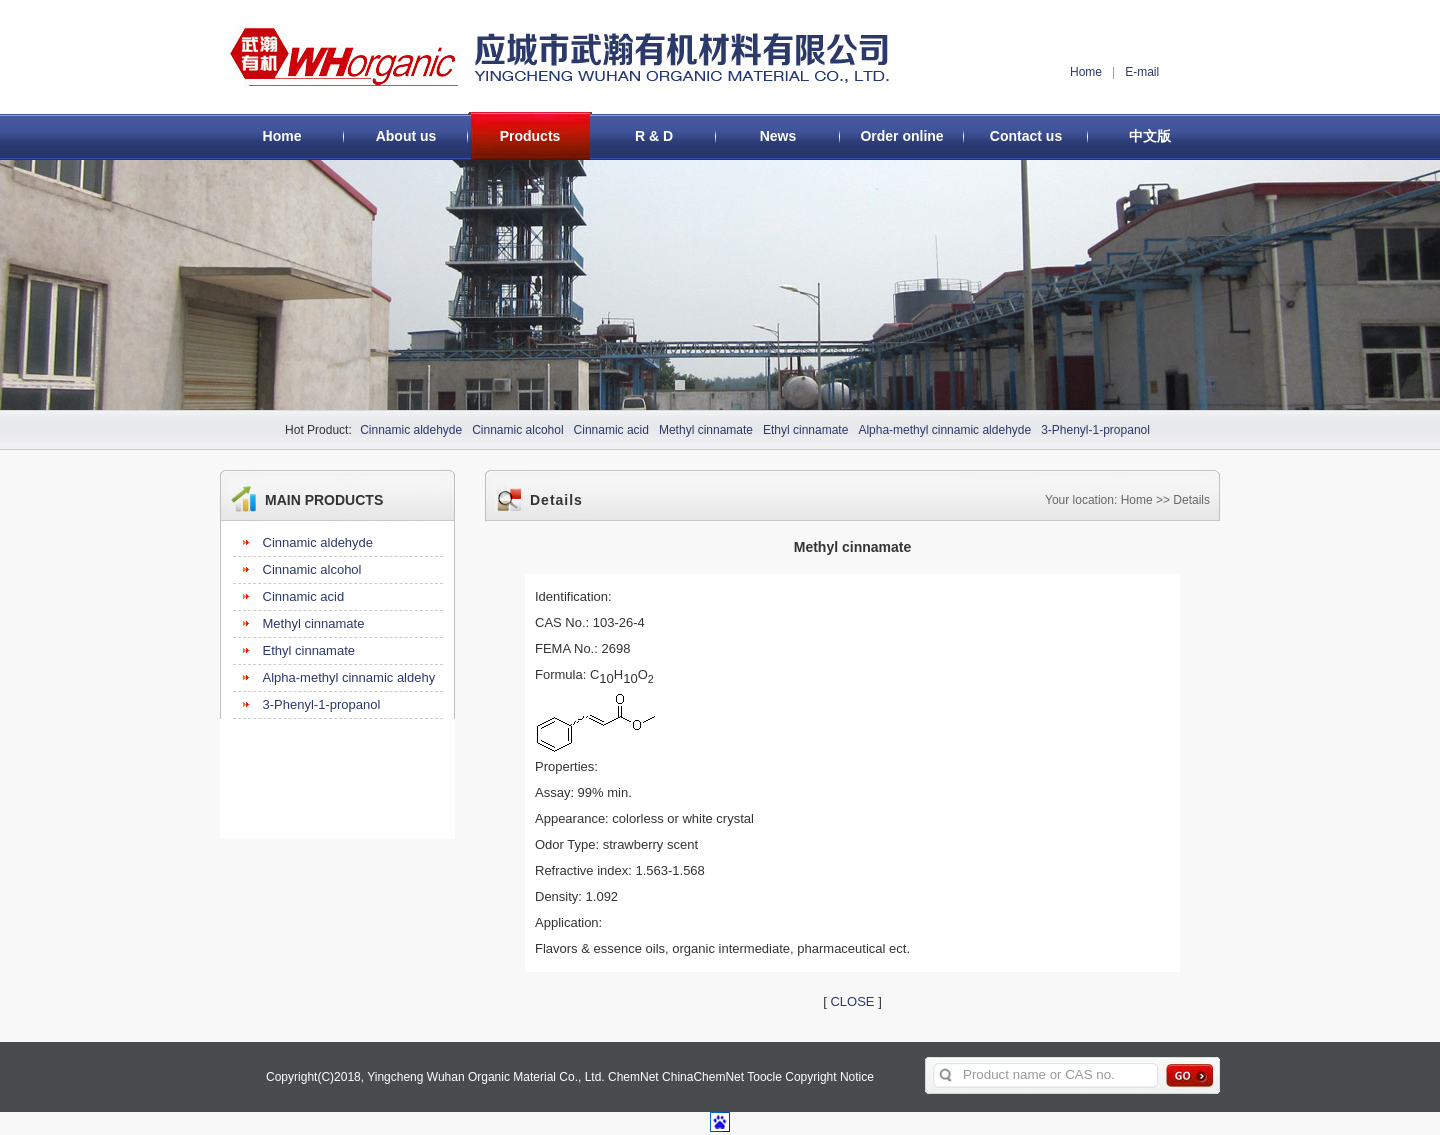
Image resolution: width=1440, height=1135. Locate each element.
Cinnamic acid (611, 430)
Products (530, 136)
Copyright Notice (829, 1077)
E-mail (1142, 72)
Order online (901, 136)
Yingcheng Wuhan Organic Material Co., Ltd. (485, 1077)
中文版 (1150, 136)
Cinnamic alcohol (517, 430)
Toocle (764, 1077)
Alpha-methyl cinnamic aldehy (349, 677)
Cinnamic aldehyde (411, 430)
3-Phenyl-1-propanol (1095, 430)
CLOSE (852, 1001)
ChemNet (633, 1077)
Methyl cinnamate (706, 430)
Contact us (1026, 136)
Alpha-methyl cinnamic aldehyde (944, 430)
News (778, 136)
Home (1086, 72)
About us (406, 136)
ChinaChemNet (703, 1077)
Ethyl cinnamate (805, 430)
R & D (654, 136)
